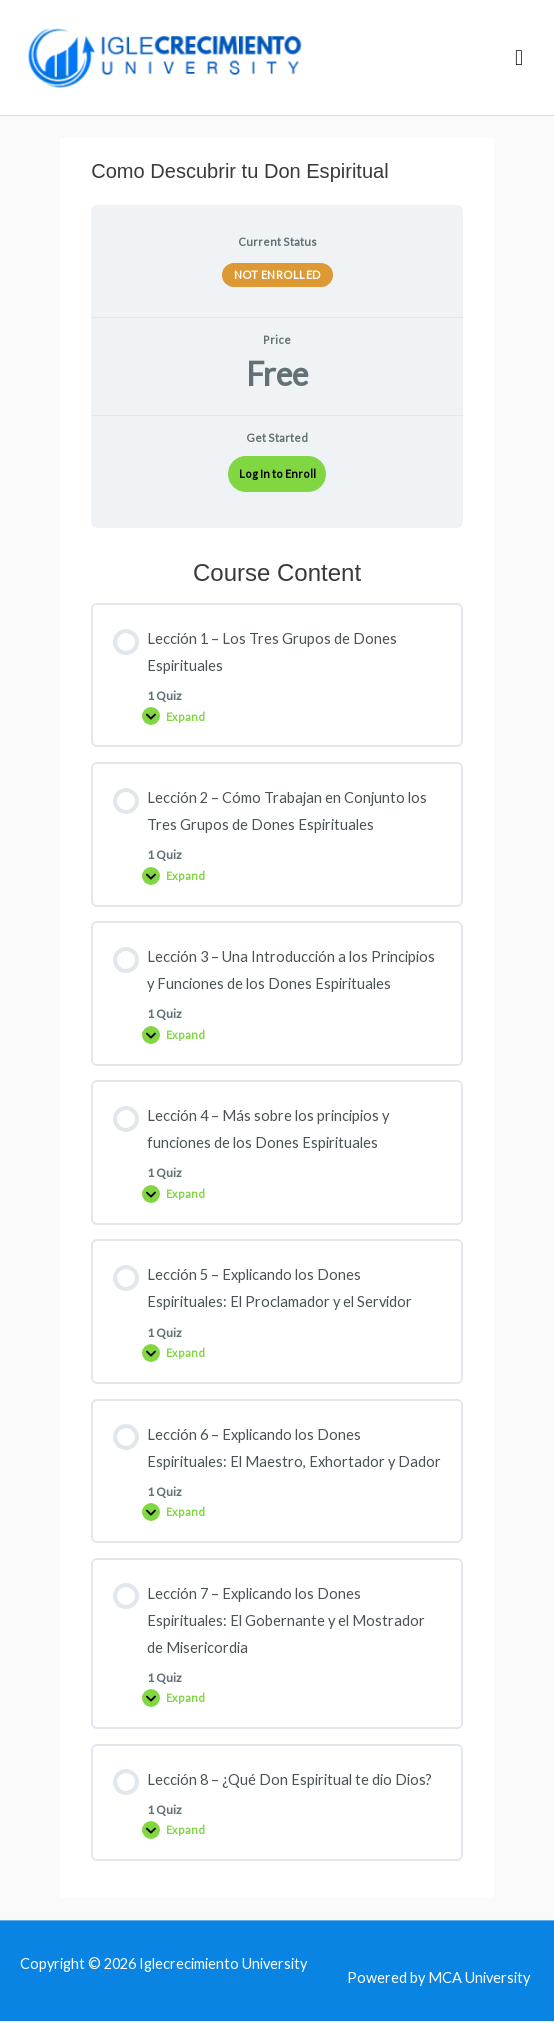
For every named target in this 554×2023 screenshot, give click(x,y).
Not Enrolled (277, 276)
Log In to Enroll (277, 475)
